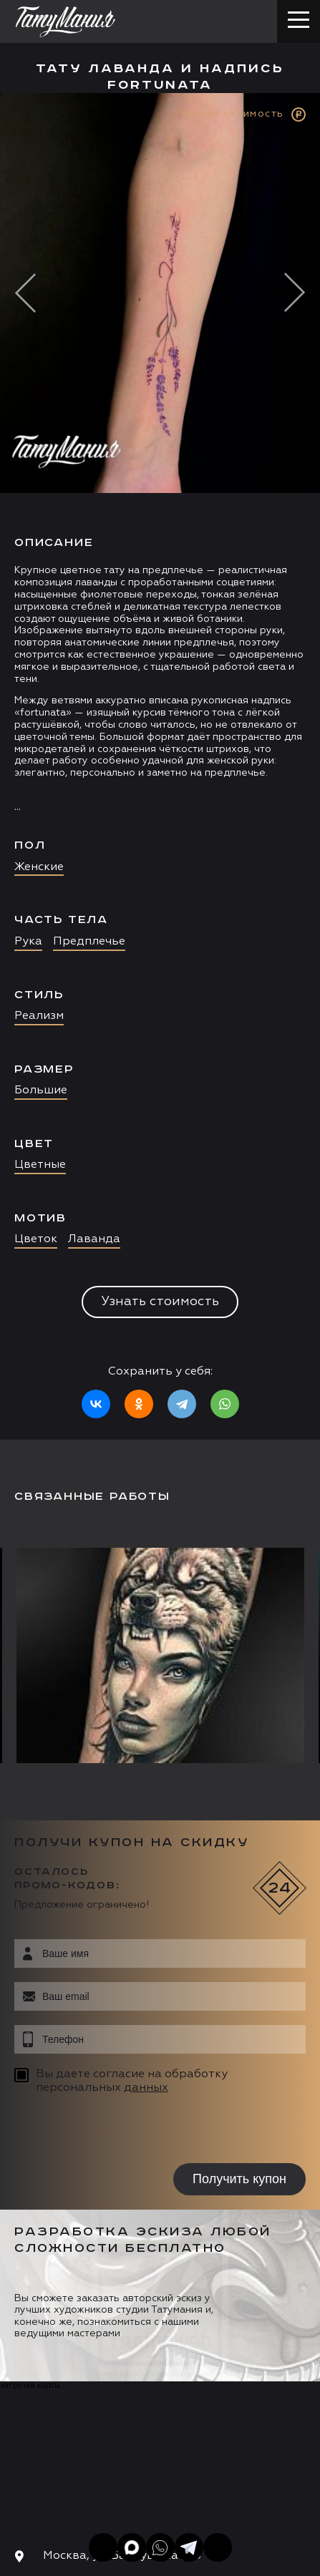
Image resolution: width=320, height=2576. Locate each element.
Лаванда (94, 1239)
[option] (160, 766)
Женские (39, 867)
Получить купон (239, 2179)
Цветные (40, 1165)
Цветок (35, 1239)
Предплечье (89, 941)
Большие (40, 1090)
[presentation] (105, 2131)
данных (146, 2088)
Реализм (39, 1016)
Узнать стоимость (160, 1301)
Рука (28, 941)
